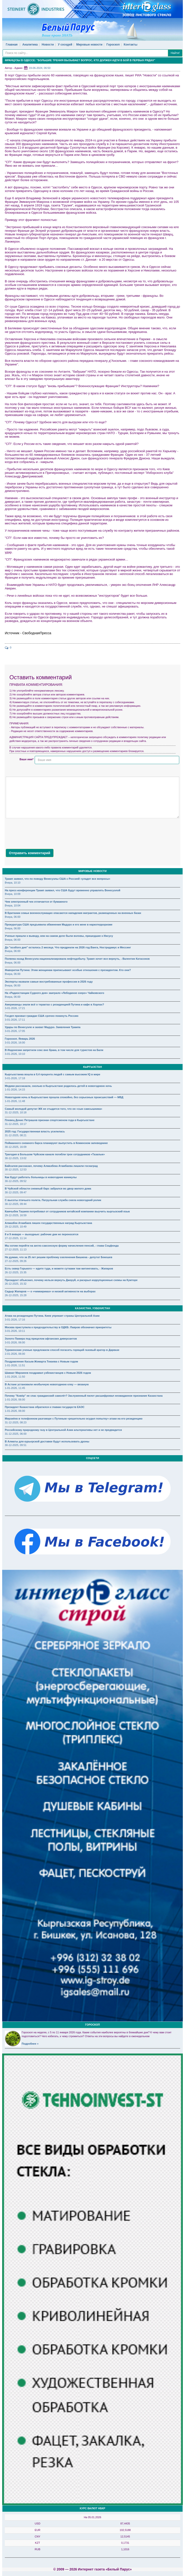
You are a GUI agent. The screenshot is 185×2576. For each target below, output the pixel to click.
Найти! (175, 53)
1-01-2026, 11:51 (15, 1365)
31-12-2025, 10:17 (15, 1124)
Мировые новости (89, 44)
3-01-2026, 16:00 (15, 1042)
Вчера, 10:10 (12, 882)
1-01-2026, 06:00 (15, 1399)
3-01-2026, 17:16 (15, 1319)
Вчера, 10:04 (12, 905)
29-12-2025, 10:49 (15, 1226)
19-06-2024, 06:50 (40, 67)
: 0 (8, 647)
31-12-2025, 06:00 (15, 1433)
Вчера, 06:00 (12, 916)
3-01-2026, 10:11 (15, 1330)
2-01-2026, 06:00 (15, 1353)
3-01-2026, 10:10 (15, 1053)
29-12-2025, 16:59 (15, 1215)
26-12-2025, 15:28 (15, 1295)
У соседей (65, 44)
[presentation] (42, 832)
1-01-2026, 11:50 (15, 1376)
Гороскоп (113, 44)
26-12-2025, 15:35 (15, 1272)
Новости (48, 44)
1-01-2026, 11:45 (15, 1388)
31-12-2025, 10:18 (15, 1112)
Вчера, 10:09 (12, 893)
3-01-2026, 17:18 (15, 1078)
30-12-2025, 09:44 (15, 1203)
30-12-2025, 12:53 (15, 1169)
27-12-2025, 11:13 (15, 1249)
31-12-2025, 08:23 (15, 1422)
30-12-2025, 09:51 (15, 1445)
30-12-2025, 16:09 (15, 1146)
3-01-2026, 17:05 (15, 1031)
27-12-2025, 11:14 (15, 1238)
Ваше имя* (26, 759)
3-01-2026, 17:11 (15, 1019)
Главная (12, 44)
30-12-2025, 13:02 (15, 1158)
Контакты (131, 44)
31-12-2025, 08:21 (15, 1135)
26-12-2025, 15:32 (15, 1283)
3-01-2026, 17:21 (15, 1008)
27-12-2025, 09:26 (15, 1261)
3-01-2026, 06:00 (15, 1342)
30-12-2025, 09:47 (15, 1192)
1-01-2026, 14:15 (15, 1089)
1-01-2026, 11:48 (15, 1101)
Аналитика (30, 44)
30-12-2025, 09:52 (15, 1181)
